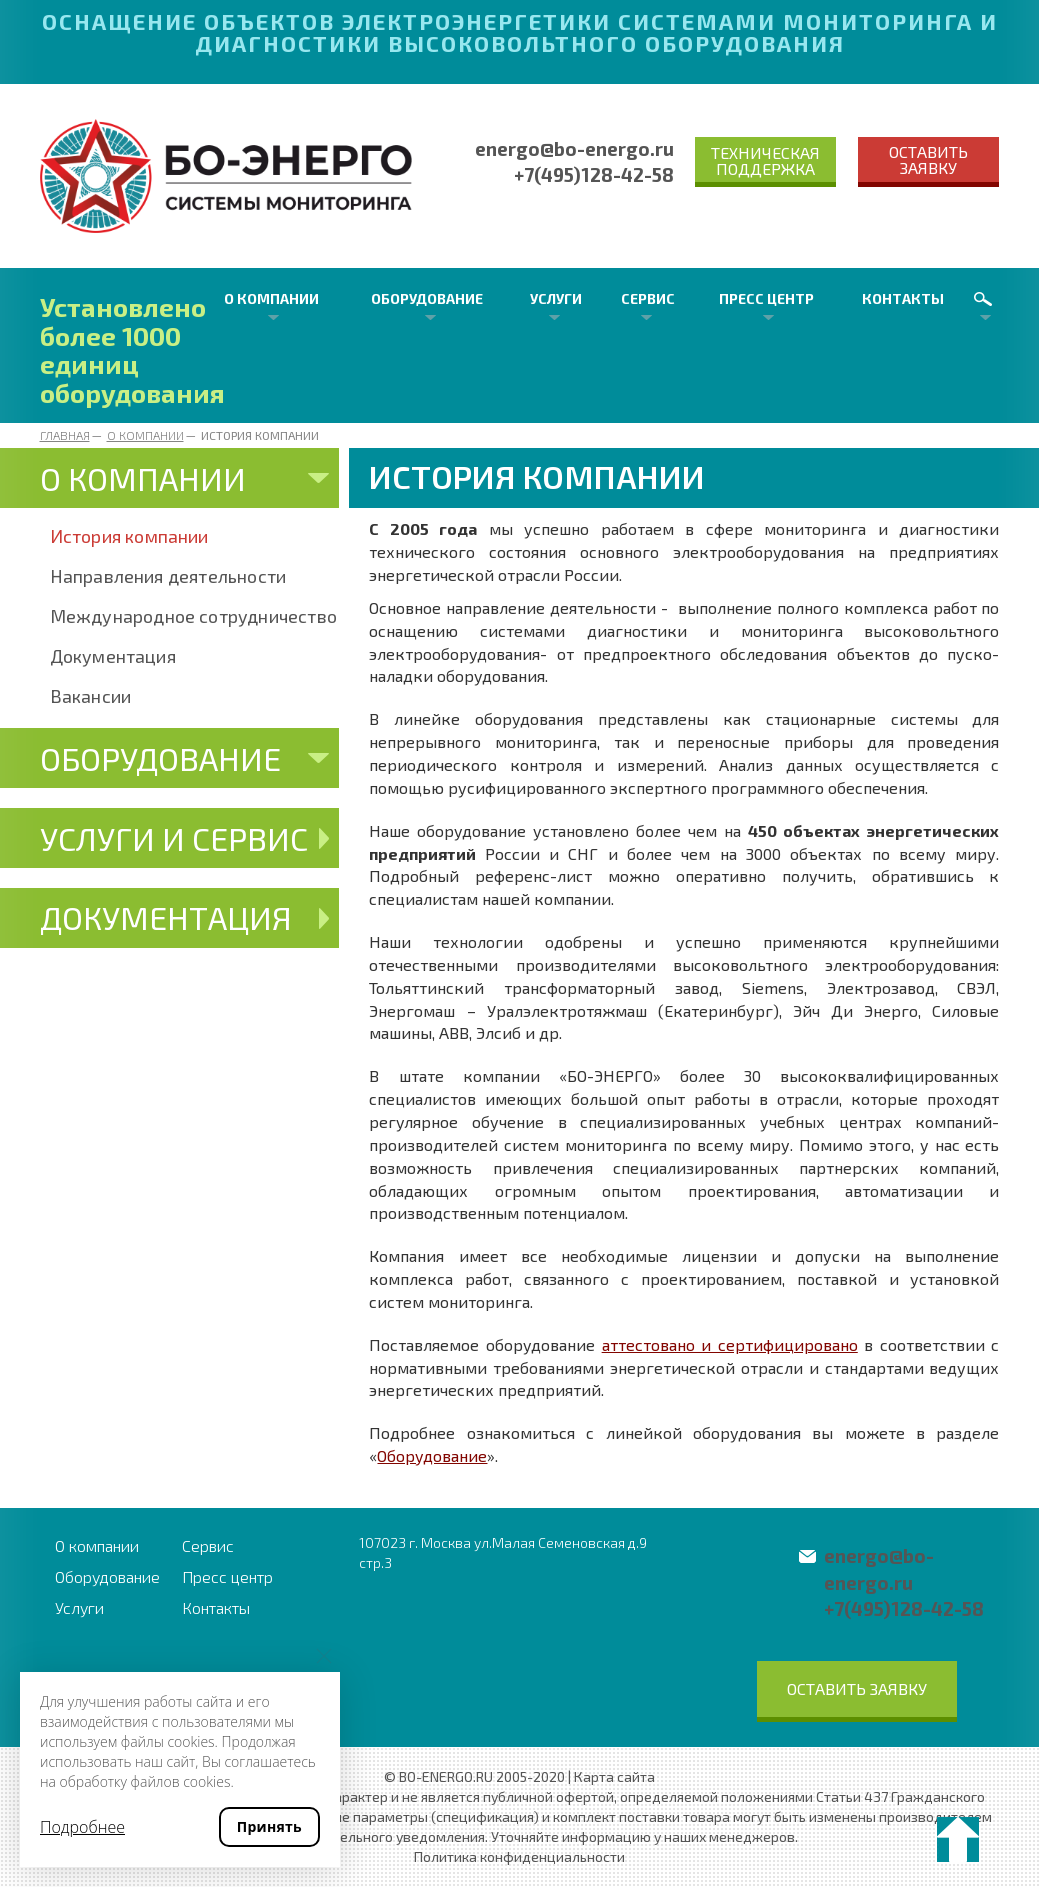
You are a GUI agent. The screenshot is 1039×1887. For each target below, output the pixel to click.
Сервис (648, 298)
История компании (129, 536)
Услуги (556, 298)
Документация (113, 656)
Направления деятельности (168, 576)
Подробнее (82, 1827)
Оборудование (427, 298)
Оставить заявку (928, 159)
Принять (269, 1826)
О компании (271, 298)
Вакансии (91, 696)
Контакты (903, 298)
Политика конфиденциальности (519, 1856)
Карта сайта (614, 1776)
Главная (65, 435)
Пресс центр (766, 298)
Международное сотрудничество (194, 616)
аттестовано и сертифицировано (730, 1344)
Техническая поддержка (765, 160)
